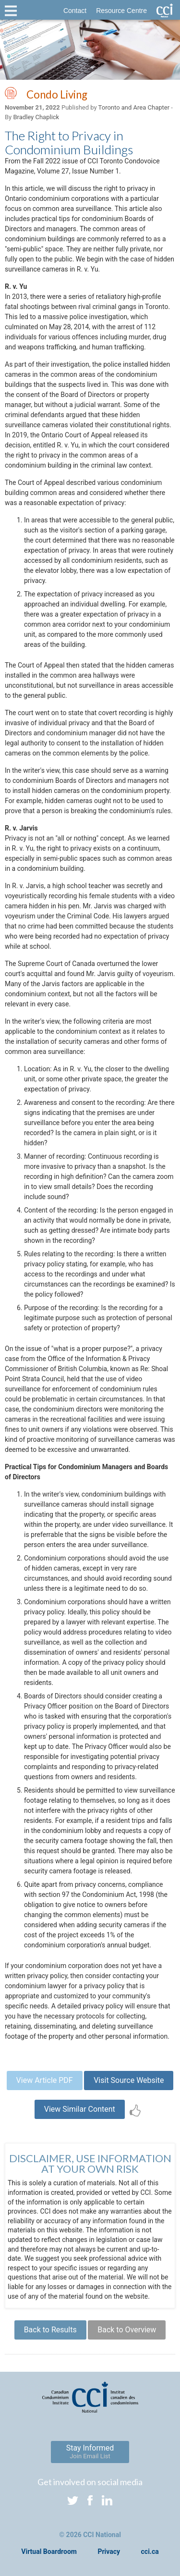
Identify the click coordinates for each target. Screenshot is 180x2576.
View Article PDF (44, 2080)
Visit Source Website (129, 2080)
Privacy (108, 2551)
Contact (74, 10)
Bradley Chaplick (36, 117)
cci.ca (150, 2551)
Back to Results (50, 2329)
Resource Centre (121, 10)
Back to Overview (126, 2329)
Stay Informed (90, 2451)
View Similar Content (79, 2109)
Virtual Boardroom (49, 2551)
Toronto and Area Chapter (133, 107)
